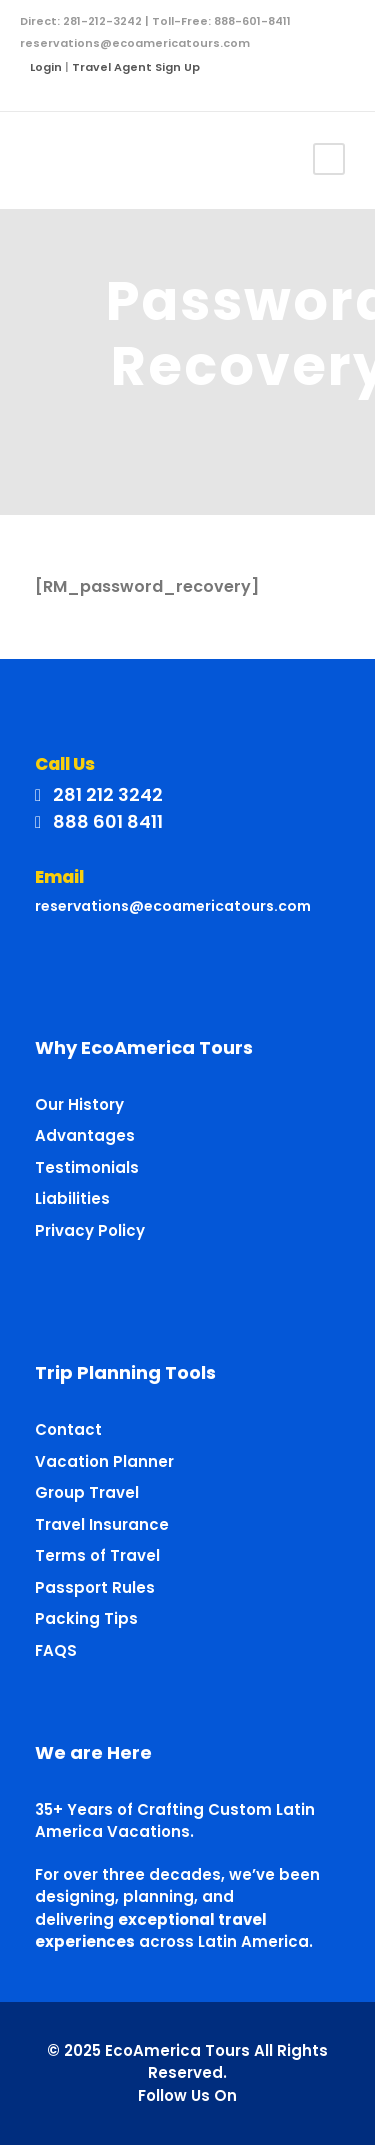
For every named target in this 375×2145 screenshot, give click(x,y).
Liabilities (72, 1198)
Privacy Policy (90, 1230)
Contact (68, 1429)
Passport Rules (95, 1587)
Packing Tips (86, 1618)
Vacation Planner (104, 1461)
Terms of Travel (97, 1555)
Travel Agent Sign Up (136, 67)
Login (46, 67)
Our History (79, 1104)
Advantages (85, 1135)
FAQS (56, 1650)
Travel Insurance (102, 1524)
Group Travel (87, 1492)
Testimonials (87, 1167)
